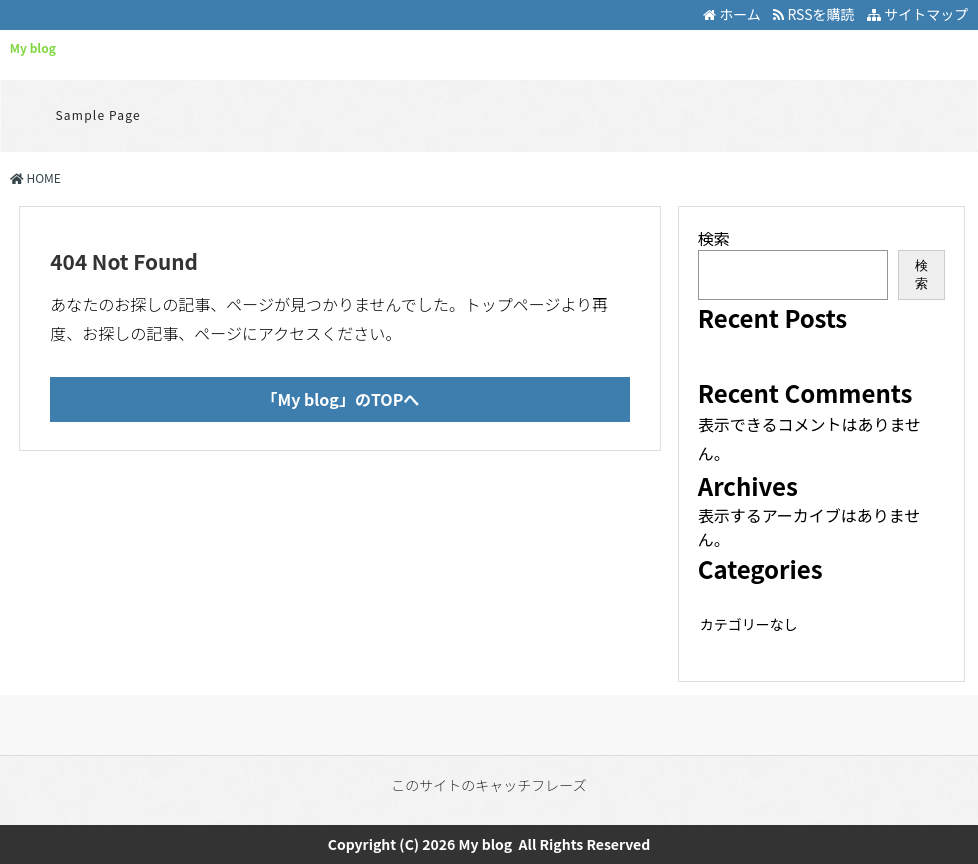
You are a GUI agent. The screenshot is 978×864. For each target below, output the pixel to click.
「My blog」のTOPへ (341, 399)
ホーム (732, 14)
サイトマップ (917, 14)
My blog (33, 47)
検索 (714, 238)
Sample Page (98, 114)
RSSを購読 (816, 14)
